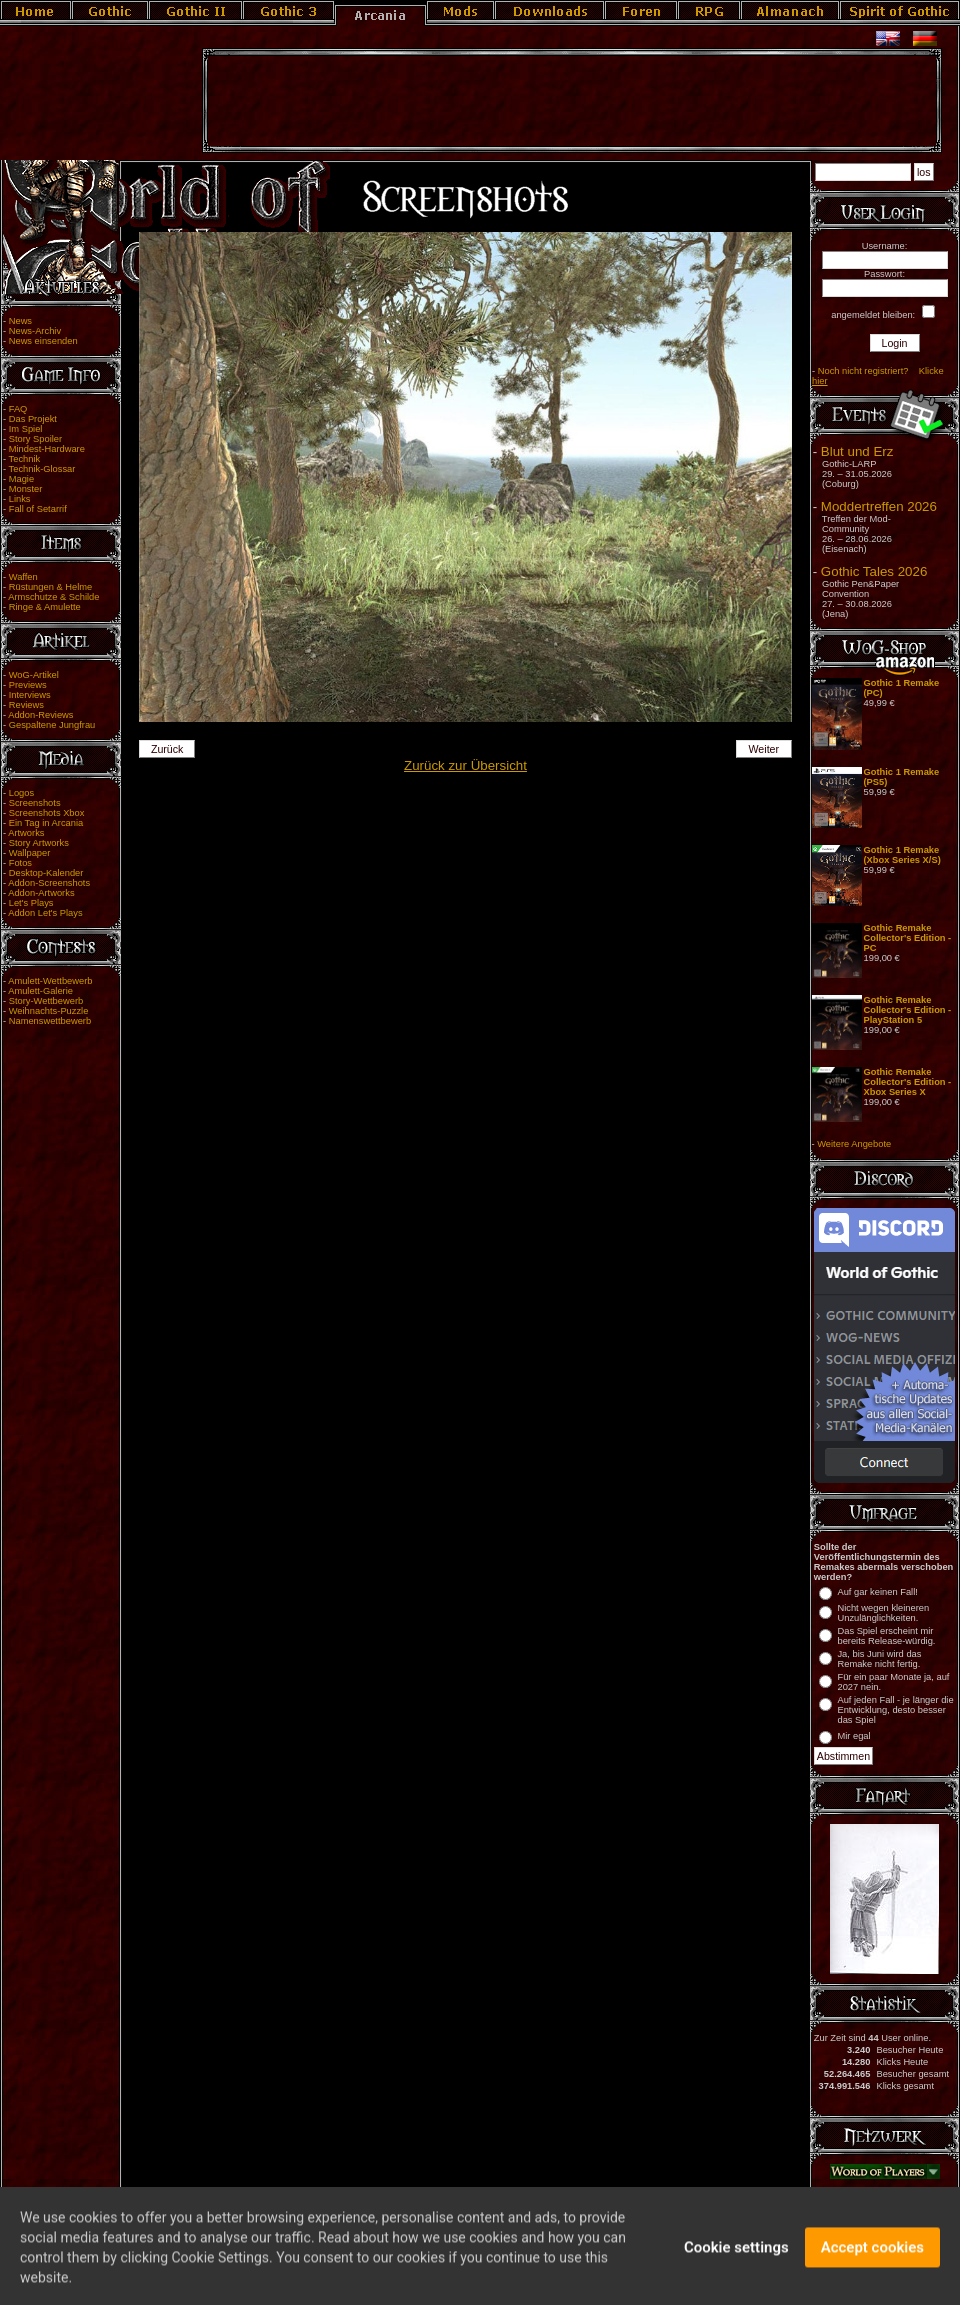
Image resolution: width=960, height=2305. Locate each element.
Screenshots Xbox (47, 813)
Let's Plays (31, 903)
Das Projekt (33, 419)
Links (20, 499)
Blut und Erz (857, 451)
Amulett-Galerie (40, 991)
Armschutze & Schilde (53, 597)
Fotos (20, 863)
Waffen (23, 577)
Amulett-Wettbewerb (50, 981)
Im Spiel (26, 429)
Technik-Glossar (42, 469)
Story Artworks (39, 843)
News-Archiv (35, 331)
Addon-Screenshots (49, 883)
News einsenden (43, 341)
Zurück (167, 749)
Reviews (26, 705)
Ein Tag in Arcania (46, 823)
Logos (21, 793)
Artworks (26, 833)
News (20, 321)
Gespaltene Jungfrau (52, 725)
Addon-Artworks (41, 893)
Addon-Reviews (40, 715)
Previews (28, 685)
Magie (21, 479)
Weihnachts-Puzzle (49, 1011)
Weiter (764, 749)
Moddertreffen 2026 (879, 506)
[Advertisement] (572, 101)
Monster (26, 489)
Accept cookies (872, 2267)
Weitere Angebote (854, 1144)
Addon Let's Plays (45, 913)
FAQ (18, 409)
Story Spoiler (35, 439)
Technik (25, 459)
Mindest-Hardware (47, 449)
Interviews (30, 695)
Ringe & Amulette (45, 607)
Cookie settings (736, 2267)
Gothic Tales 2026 (874, 571)
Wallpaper (30, 853)
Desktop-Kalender (46, 873)
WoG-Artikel (34, 675)
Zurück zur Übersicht (465, 765)
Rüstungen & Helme (50, 587)
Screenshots (35, 803)
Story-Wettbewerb (46, 1001)
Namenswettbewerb (50, 1021)
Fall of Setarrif (38, 509)
